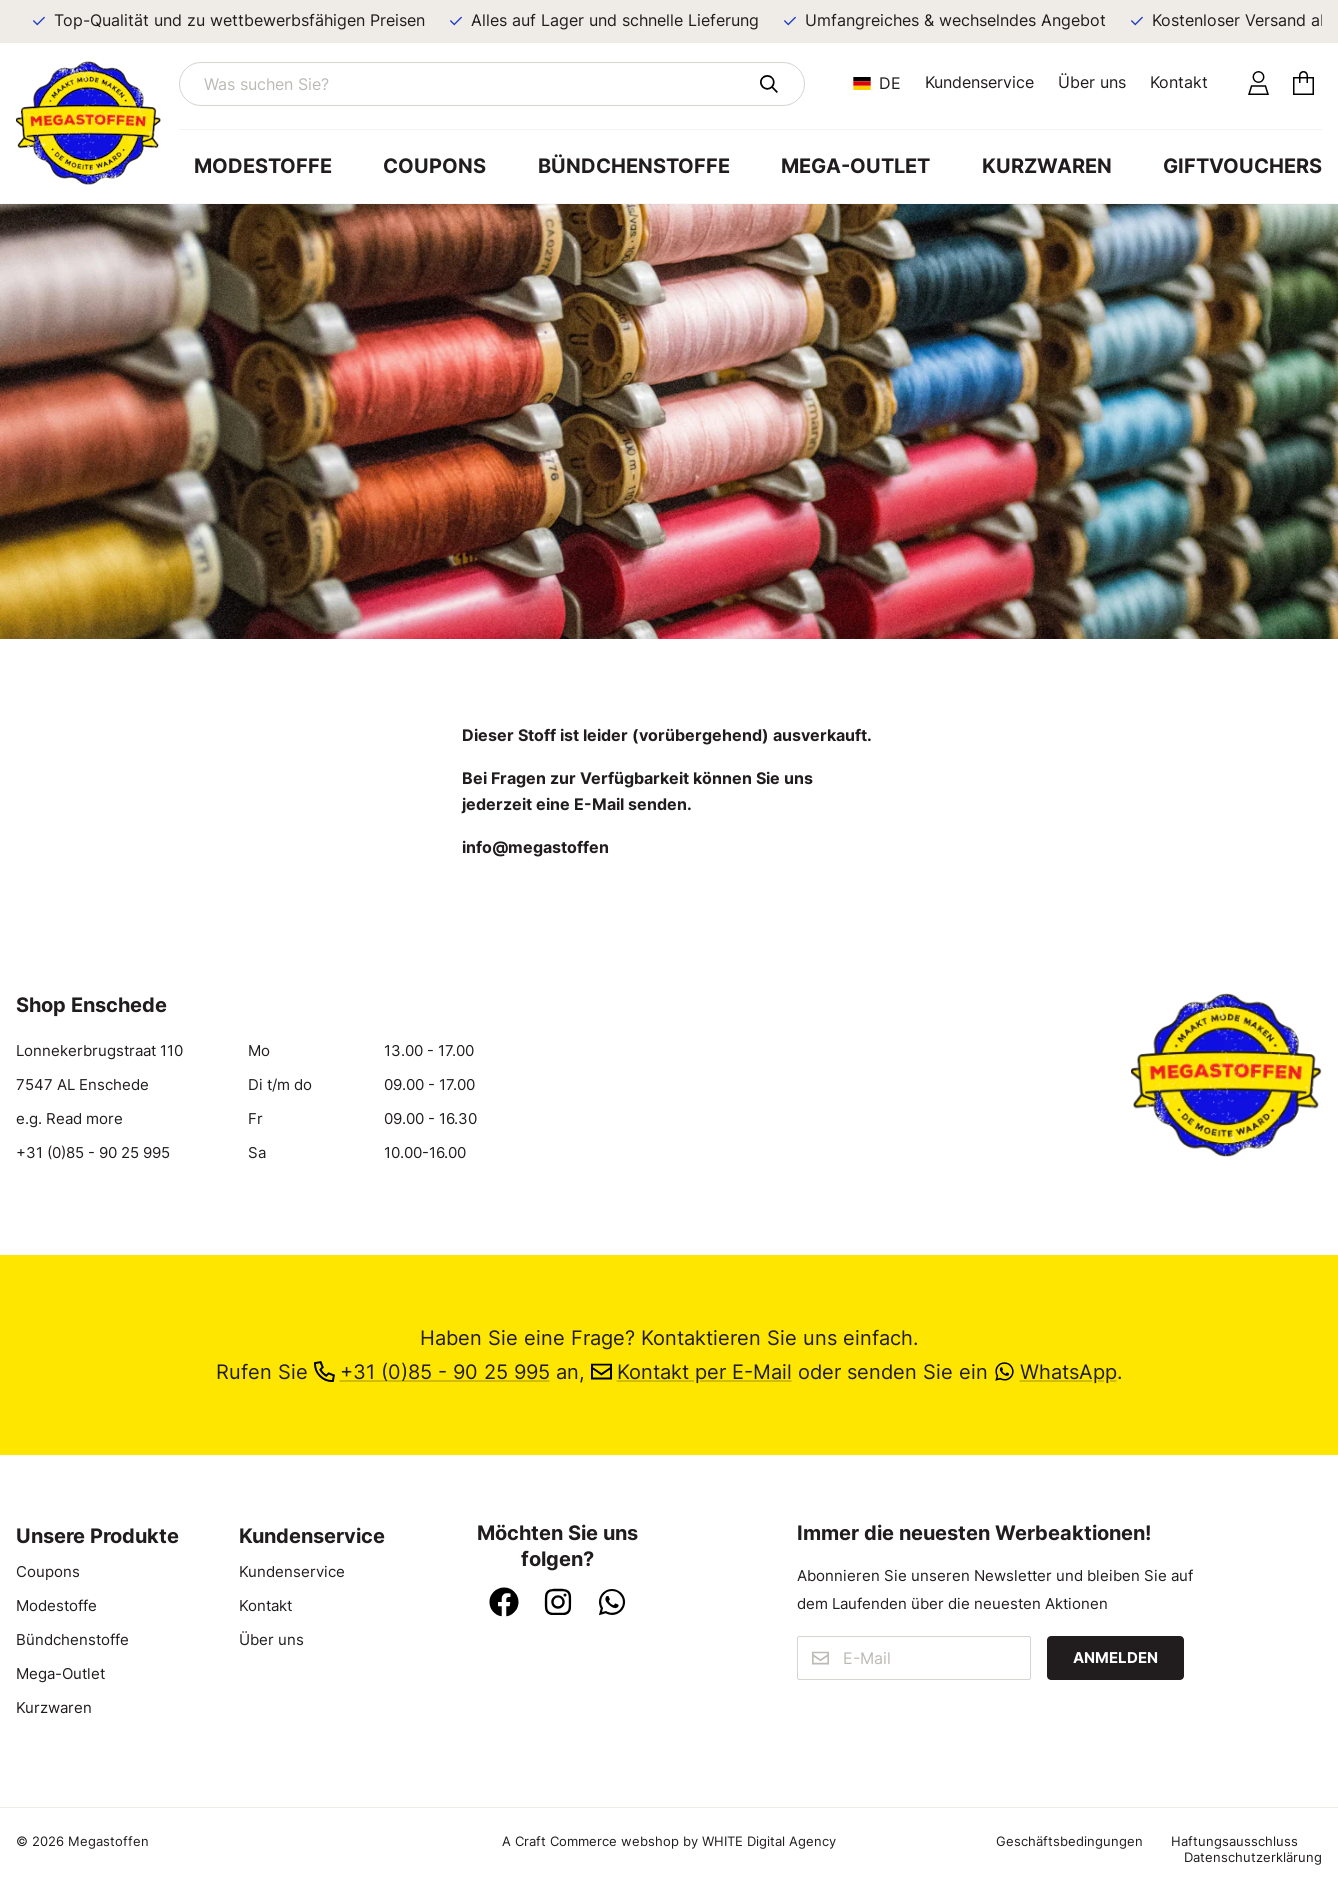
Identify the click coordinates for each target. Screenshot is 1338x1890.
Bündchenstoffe (634, 166)
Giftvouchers (1242, 166)
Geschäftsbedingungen (1069, 1841)
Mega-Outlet (855, 166)
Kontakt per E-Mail (691, 1372)
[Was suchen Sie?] (492, 84)
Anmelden (1115, 1658)
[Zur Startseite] (97, 123)
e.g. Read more (69, 1119)
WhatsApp (1055, 1372)
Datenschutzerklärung (1253, 1857)
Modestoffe (263, 166)
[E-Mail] (914, 1658)
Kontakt (1179, 82)
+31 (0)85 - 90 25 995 (93, 1153)
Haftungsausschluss (1234, 1841)
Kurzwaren (1047, 166)
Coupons (434, 166)
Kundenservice (979, 82)
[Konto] (1258, 84)
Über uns (1092, 82)
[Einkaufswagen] (1303, 84)
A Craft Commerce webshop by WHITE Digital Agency (669, 1841)
